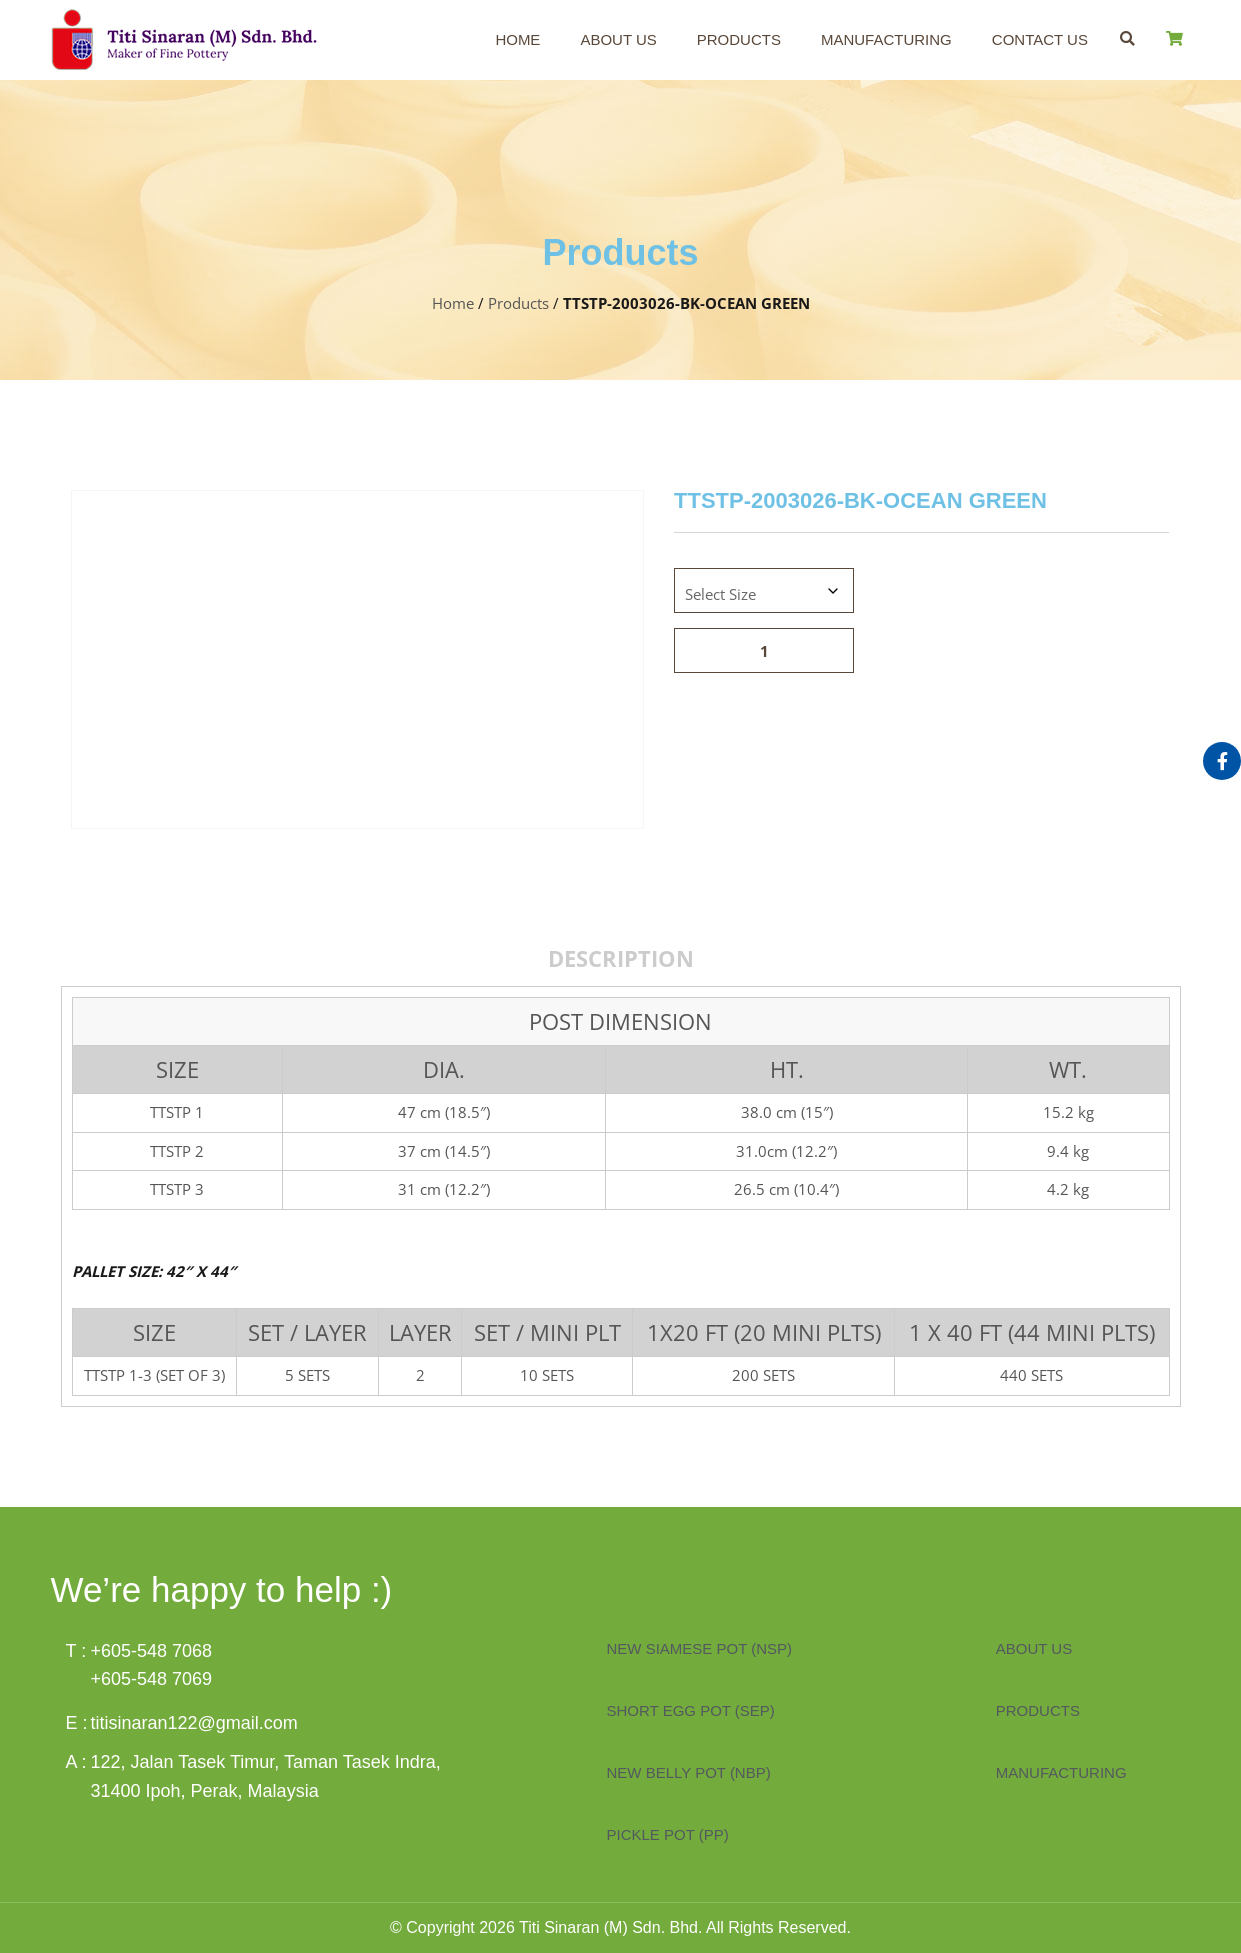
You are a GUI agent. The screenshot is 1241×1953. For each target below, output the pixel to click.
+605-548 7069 (152, 1679)
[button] (1127, 38)
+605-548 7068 (152, 1651)
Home (517, 39)
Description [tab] (621, 958)
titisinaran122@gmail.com (194, 1723)
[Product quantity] (764, 650)
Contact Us (1040, 39)
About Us (618, 39)
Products (739, 39)
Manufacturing (886, 39)
